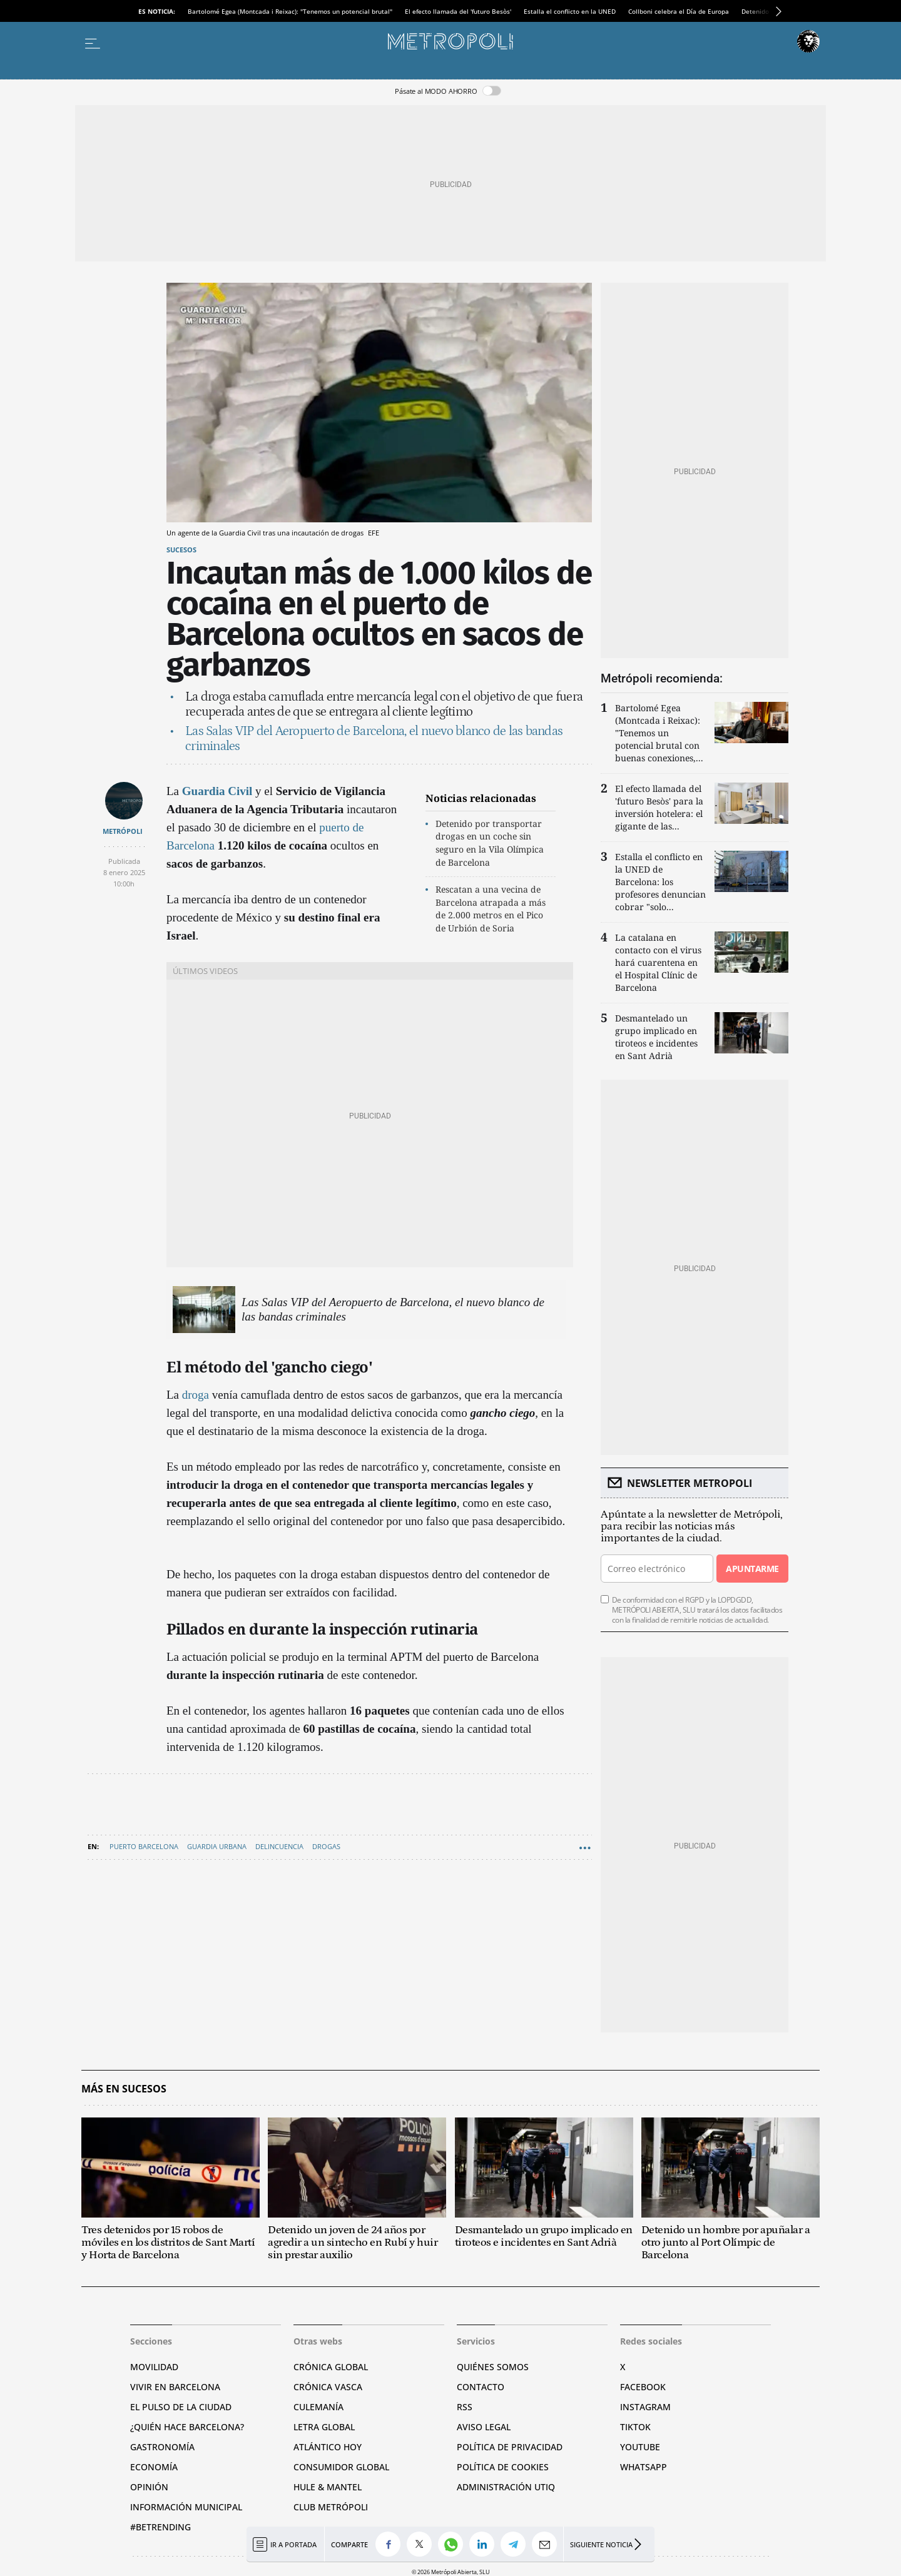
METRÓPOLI (123, 831)
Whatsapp (643, 2467)
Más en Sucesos (123, 2089)
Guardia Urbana (217, 1846)
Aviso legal (484, 2427)
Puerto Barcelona (143, 1846)
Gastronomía (162, 2447)
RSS (464, 2407)
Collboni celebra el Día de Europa (678, 11)
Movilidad (154, 2367)
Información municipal (186, 2507)
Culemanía (318, 2407)
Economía (154, 2467)
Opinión (149, 2487)
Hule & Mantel (327, 2487)
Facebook (643, 2387)
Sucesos (181, 549)
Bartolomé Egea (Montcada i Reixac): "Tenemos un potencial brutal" (290, 11)
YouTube (640, 2447)
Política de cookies (503, 2467)
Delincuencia (279, 1846)
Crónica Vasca (327, 2387)
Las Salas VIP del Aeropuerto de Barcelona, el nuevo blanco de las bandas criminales (393, 1309)
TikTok (635, 2427)
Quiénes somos (493, 2367)
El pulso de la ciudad (181, 2407)
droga (195, 1394)
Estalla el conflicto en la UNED (570, 11)
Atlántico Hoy (327, 2447)
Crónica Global (330, 2367)
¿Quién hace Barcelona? (187, 2427)
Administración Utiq (506, 2487)
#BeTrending (160, 2527)
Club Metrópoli (330, 2507)
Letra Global (324, 2427)
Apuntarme (752, 1569)
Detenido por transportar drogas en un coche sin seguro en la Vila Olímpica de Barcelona (489, 843)
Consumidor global (341, 2467)
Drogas (326, 1846)
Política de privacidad (509, 2447)
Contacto (480, 2387)
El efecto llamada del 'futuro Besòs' (458, 11)
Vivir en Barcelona (175, 2387)
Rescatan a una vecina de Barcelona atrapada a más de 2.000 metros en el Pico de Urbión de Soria (490, 908)
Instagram (645, 2407)
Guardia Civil (217, 791)
